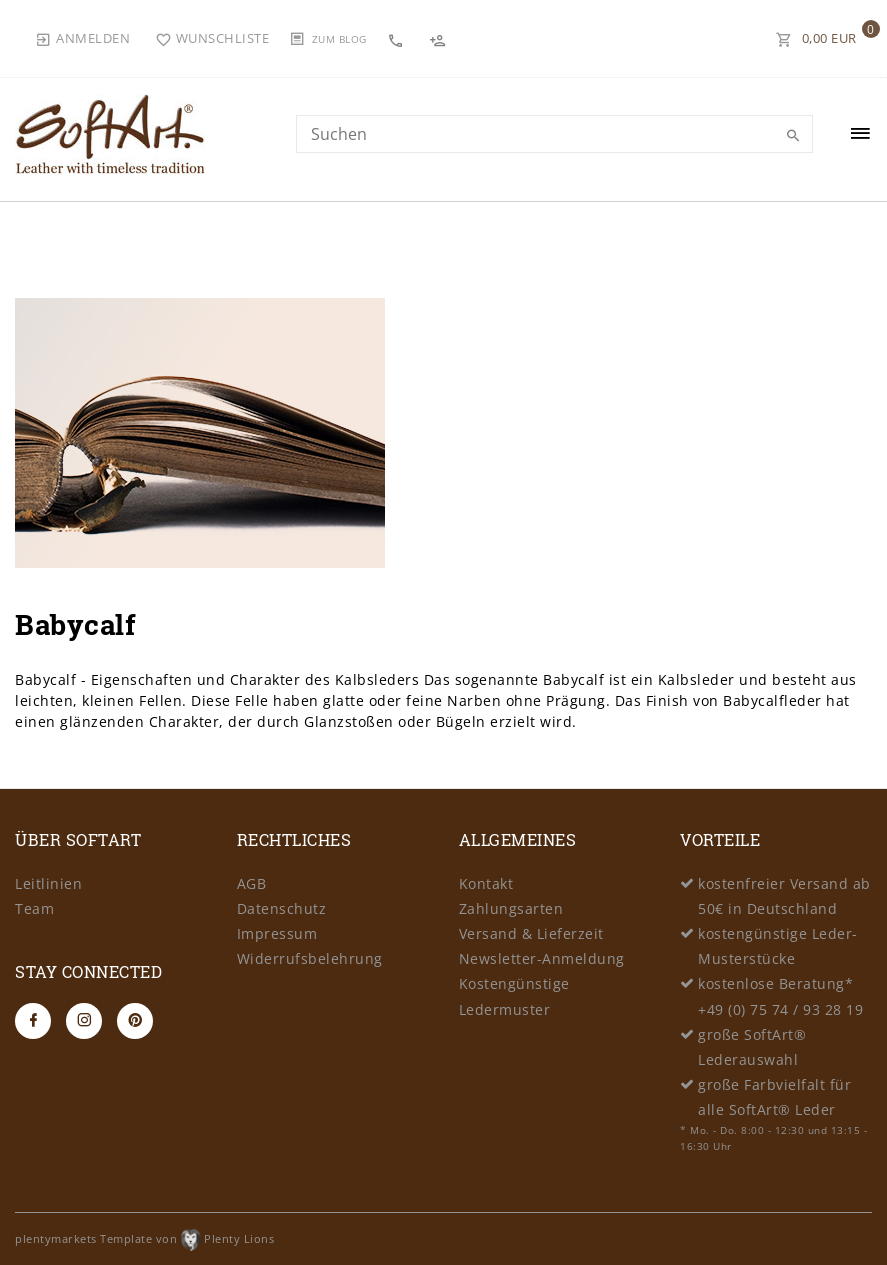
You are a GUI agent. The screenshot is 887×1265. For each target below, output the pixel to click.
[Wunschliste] (212, 38)
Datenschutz (282, 908)
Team (34, 908)
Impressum (277, 933)
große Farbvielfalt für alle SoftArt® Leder (774, 1097)
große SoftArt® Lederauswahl (752, 1047)
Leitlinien (48, 883)
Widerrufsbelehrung (310, 958)
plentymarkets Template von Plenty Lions (144, 1238)
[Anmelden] (82, 38)
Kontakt (486, 883)
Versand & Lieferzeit (531, 933)
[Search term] (554, 134)
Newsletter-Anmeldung (542, 958)
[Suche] (793, 136)
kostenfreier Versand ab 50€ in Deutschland (784, 896)
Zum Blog (339, 39)
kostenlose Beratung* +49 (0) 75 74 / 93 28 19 (780, 996)
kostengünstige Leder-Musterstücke (778, 946)
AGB (252, 883)
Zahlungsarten (511, 908)
